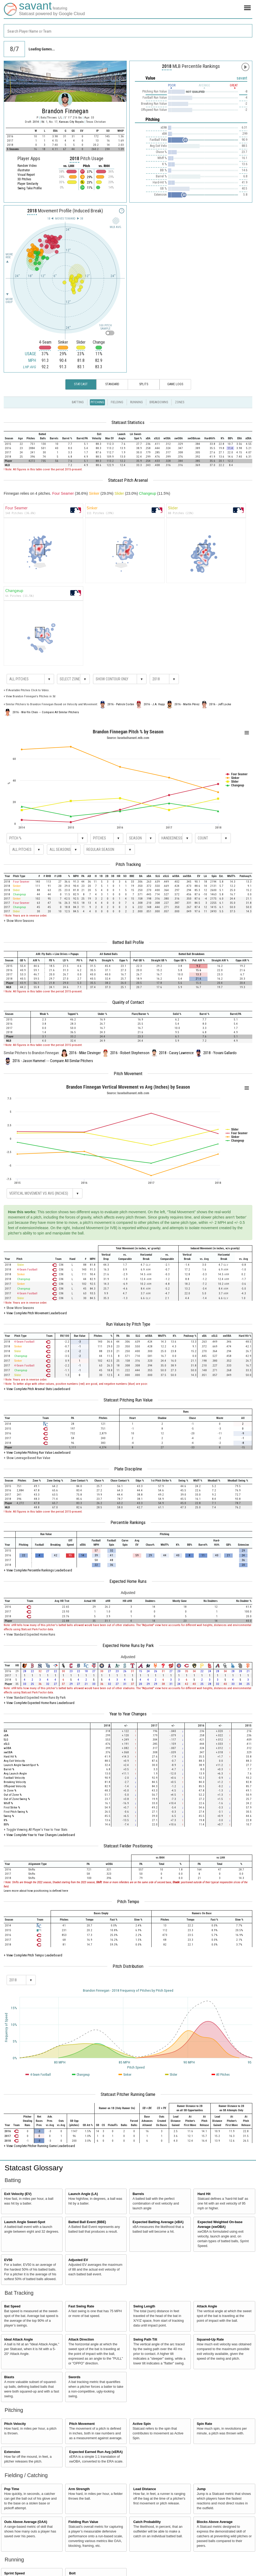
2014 (36, 122)
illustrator (23, 170)
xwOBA (8, 1752)
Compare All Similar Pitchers (60, 712)
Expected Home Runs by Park (128, 1645)
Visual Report (26, 175)
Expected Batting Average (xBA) (158, 2222)
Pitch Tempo (128, 1901)
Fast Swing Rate (81, 2306)
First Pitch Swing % (16, 1811)
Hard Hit (203, 2194)
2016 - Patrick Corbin (120, 704)
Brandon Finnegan (65, 111)
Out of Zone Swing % (17, 1799)
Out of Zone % (12, 1795)
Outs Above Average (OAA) (25, 2522)
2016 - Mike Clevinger (85, 1053)
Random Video (27, 166)
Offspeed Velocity (15, 1786)
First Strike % (12, 1807)
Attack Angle (207, 2306)
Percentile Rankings (128, 1522)
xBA (6, 1735)
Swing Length (144, 2306)
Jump (201, 2489)
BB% (6, 1824)
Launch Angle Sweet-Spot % (21, 1765)
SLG (6, 1739)
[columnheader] (10, 436)
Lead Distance (144, 2489)
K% (5, 1820)
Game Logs (175, 384)
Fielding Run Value (83, 2522)
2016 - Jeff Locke (220, 704)
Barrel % (9, 1769)
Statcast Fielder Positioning (128, 1845)
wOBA (7, 1748)
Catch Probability (147, 2522)
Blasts (9, 2377)
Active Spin (142, 2424)
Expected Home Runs (128, 1581)
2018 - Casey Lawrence (176, 1053)
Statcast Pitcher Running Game (128, 2094)
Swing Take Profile (29, 188)
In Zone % (10, 1790)
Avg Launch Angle (15, 1773)
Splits (143, 384)
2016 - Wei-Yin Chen (25, 712)
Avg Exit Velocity (14, 1761)
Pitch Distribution (128, 1966)
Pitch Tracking (128, 864)
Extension (12, 2452)
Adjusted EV (78, 2260)
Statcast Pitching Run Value (128, 1400)
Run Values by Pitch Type (128, 1324)
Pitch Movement (128, 1073)
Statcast (81, 384)
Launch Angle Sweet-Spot (24, 2222)
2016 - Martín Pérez (187, 704)
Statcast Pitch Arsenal (128, 480)
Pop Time (11, 2489)
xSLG (7, 1744)
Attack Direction (81, 2339)
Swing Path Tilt (145, 2339)
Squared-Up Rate (210, 2339)
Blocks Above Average (214, 2522)
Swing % (9, 1816)
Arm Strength (79, 2489)
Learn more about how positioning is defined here (36, 1890)
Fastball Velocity (14, 1778)
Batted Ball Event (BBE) (87, 2222)
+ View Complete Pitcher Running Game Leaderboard (39, 2146)
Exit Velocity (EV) (18, 2194)
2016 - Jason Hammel (28, 1061)
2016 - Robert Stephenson (129, 1053)
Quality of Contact (128, 1002)
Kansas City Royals (72, 122)
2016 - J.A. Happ (154, 704)
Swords (74, 2377)
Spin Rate (204, 2424)
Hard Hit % (10, 1756)
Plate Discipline (128, 1468)
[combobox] (128, 30)
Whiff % (8, 1803)
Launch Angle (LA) (83, 2194)
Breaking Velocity (15, 1782)
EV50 (8, 2260)
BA (5, 1731)
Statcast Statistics (128, 422)
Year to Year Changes (128, 1713)
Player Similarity (27, 184)
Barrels (138, 2194)
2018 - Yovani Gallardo (220, 1053)
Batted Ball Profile (128, 942)
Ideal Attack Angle (18, 2339)
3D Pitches (24, 179)
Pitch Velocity (15, 2424)
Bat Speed (12, 2306)
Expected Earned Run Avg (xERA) (96, 2452)
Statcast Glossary (34, 2168)
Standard (112, 384)
